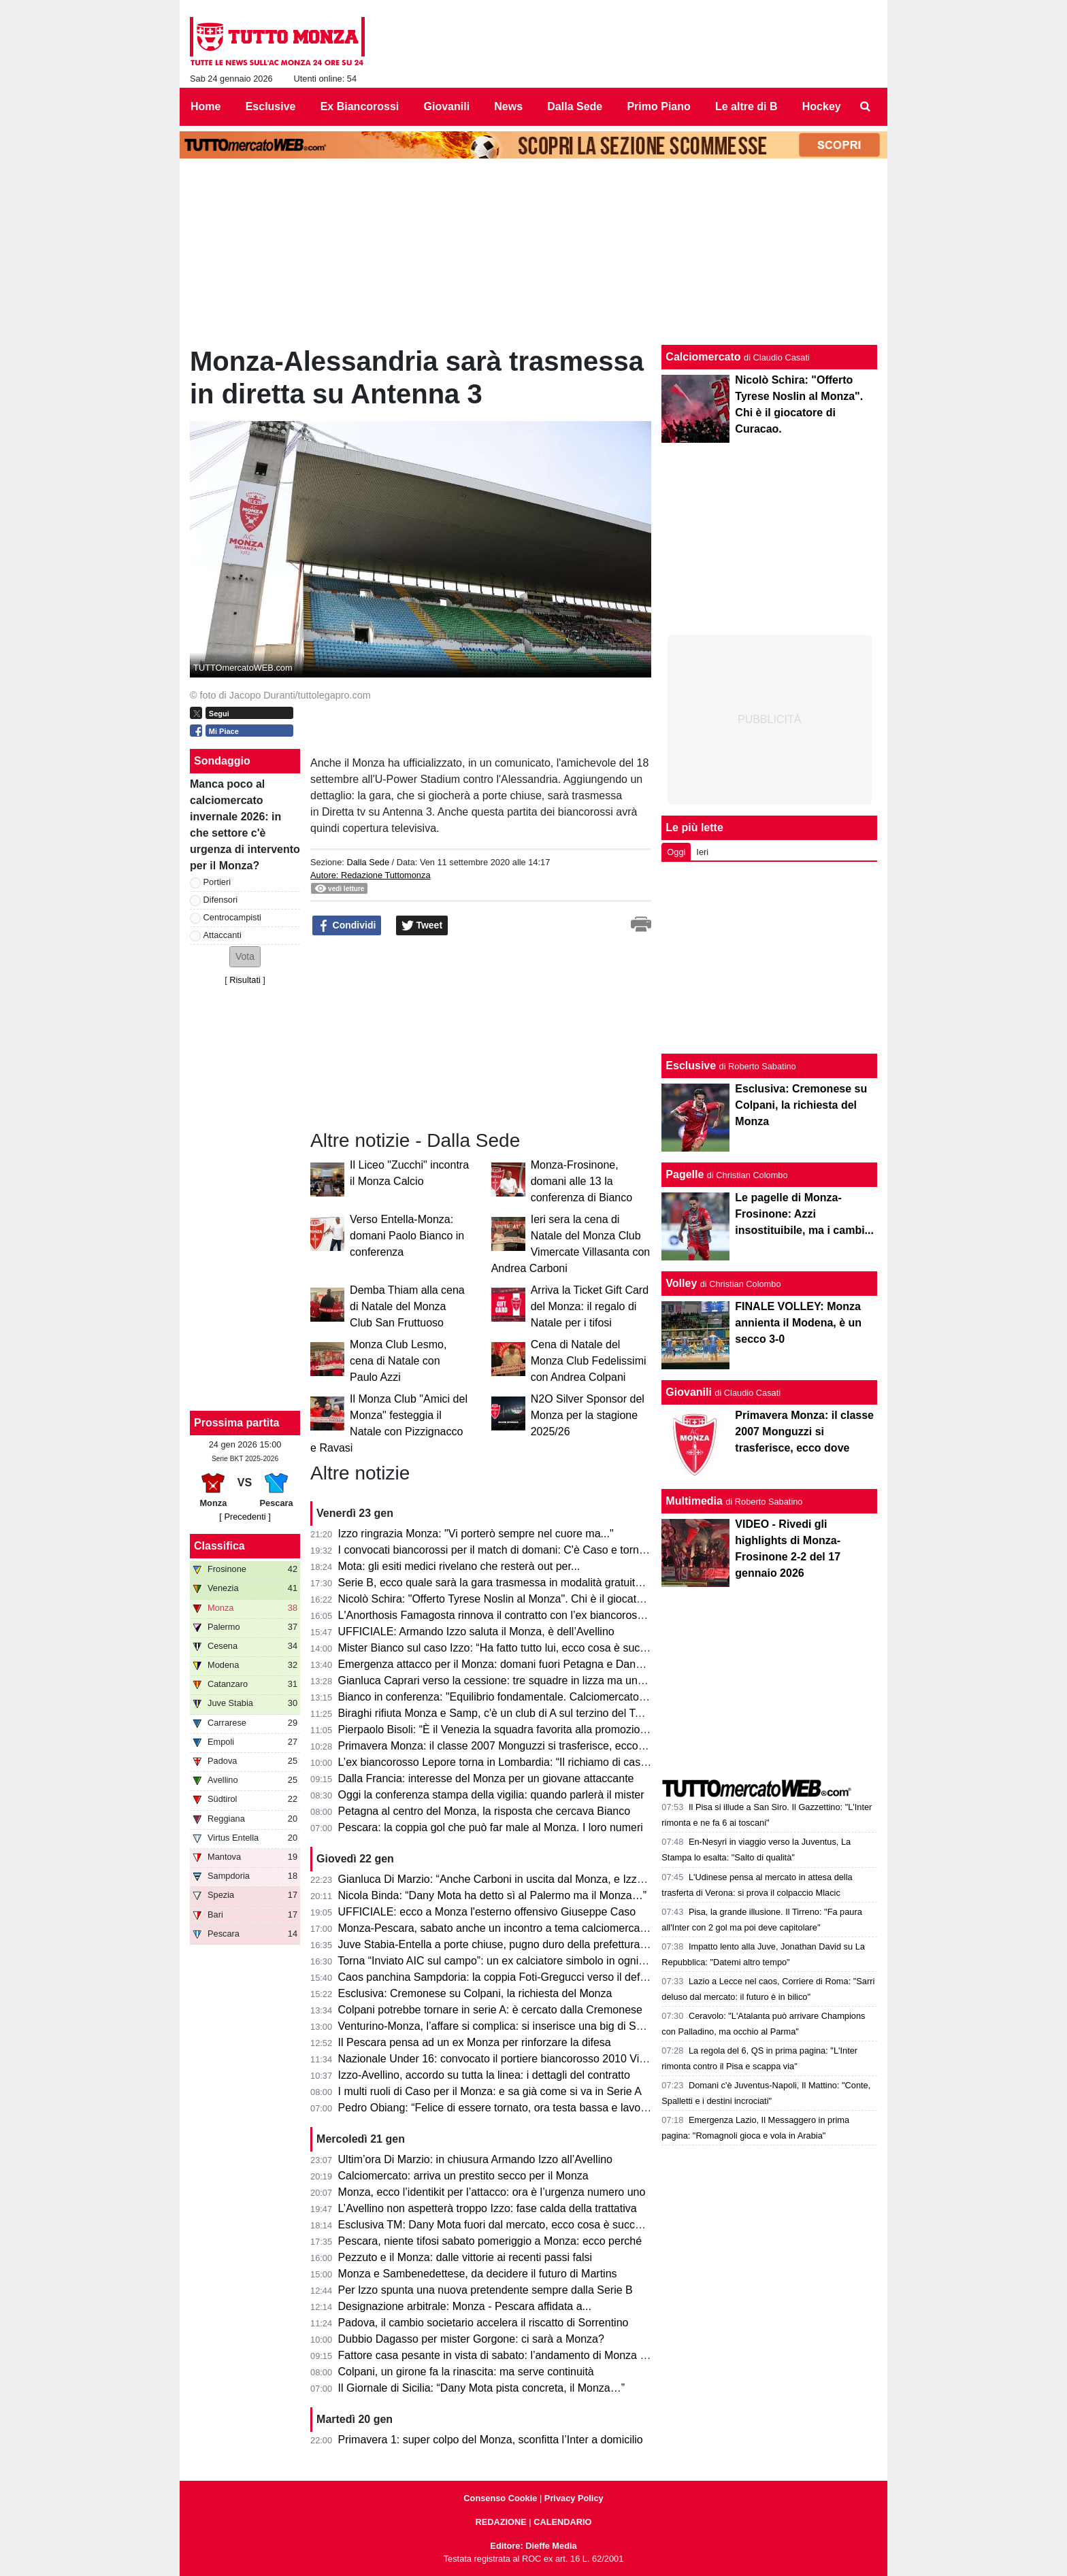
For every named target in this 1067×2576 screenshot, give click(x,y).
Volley (681, 1283)
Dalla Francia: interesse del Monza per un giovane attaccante (486, 1778)
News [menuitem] (508, 106)
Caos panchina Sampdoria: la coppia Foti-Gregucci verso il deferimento (510, 1977)
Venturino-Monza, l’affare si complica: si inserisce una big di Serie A (501, 2026)
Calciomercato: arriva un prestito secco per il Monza (463, 2175)
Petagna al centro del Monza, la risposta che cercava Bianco (484, 1811)
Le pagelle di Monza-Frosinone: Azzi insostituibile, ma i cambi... (804, 1214)
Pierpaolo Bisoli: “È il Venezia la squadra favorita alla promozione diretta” (513, 1729)
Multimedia (694, 1501)
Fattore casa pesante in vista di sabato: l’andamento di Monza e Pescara (513, 2355)
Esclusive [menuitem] (271, 106)
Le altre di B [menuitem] (746, 106)
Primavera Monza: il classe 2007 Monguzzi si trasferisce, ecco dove (501, 1746)
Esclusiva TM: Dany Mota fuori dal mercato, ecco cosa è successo (498, 2224)
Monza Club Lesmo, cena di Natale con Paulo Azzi (398, 1361)
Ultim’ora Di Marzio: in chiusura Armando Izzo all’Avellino (475, 2159)
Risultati (245, 980)
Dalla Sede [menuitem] (574, 106)
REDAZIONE (500, 2522)
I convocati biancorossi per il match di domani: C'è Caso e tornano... (502, 1550)
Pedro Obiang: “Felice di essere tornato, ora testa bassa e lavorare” (500, 2107)
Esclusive (691, 1065)
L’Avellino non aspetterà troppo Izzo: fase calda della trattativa (487, 2208)
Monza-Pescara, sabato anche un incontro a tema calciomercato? (496, 1928)
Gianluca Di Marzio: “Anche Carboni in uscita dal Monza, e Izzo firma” (506, 1879)
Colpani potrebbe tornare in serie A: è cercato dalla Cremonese (490, 2009)
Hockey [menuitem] (821, 106)
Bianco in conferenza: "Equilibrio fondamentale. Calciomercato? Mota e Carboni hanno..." (553, 1697)
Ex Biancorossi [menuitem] (360, 106)
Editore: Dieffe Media (533, 2546)
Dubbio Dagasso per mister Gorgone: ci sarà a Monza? (471, 2339)
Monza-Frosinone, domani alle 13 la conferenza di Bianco (581, 1181)
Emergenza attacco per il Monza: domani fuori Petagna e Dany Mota (503, 1664)
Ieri (702, 852)
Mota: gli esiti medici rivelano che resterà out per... (459, 1566)
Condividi (347, 926)
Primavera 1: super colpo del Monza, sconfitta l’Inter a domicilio (490, 2439)
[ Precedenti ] (244, 1516)
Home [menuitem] (205, 106)
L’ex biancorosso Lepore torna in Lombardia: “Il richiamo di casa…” (499, 1762)
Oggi (676, 852)
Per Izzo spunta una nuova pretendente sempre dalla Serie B (485, 2290)
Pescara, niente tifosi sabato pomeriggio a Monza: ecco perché (490, 2241)
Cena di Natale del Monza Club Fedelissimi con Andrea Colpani (588, 1361)
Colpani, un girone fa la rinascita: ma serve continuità (466, 2371)
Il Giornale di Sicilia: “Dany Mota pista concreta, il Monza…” (481, 2388)
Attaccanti (222, 935)
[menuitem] (865, 106)
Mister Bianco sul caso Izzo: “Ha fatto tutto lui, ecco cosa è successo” (505, 1648)
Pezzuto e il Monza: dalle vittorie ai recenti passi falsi (465, 2257)
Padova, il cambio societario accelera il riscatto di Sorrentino (483, 2322)
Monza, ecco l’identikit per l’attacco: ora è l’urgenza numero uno (492, 2192)
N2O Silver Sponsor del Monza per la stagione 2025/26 (587, 1415)
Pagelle (685, 1174)
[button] (245, 956)
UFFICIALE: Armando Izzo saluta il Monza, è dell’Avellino (476, 1631)
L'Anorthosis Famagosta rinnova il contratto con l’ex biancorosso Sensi (508, 1615)
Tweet (422, 926)
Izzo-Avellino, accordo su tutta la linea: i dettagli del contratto (484, 2075)
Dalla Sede (367, 862)
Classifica (219, 1546)
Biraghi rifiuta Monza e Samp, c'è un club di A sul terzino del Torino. (500, 1713)
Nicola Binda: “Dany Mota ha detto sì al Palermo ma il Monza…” (492, 1895)
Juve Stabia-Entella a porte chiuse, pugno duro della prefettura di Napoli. (513, 1944)
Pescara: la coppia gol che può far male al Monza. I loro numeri (490, 1827)
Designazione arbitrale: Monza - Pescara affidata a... (464, 2306)
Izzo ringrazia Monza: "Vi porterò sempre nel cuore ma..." (476, 1533)
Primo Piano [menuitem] (658, 106)
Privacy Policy (574, 2498)
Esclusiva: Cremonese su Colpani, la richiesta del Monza (475, 1993)
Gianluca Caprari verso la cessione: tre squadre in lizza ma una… (496, 1680)
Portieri (217, 882)
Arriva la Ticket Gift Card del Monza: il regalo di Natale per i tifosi (590, 1306)
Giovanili (689, 1392)
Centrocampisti (232, 917)
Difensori (220, 899)
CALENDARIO (562, 2522)
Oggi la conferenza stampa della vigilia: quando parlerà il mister (491, 1795)
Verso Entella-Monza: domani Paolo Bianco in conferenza (407, 1236)
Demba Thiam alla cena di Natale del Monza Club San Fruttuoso (407, 1306)
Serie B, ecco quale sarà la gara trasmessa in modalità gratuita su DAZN (513, 1582)
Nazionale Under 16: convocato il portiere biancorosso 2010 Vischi (498, 2058)
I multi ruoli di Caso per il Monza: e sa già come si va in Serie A (490, 2091)
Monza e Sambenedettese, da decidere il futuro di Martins (477, 2273)
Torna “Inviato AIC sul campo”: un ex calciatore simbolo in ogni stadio (504, 1961)
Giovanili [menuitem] (447, 106)
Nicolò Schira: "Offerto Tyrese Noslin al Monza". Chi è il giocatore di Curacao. (524, 1599)
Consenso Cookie (500, 2498)
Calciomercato (703, 357)
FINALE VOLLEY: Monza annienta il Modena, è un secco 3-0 (798, 1323)
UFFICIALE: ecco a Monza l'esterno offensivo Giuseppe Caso (487, 1912)
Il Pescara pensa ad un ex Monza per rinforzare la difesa (474, 2042)
